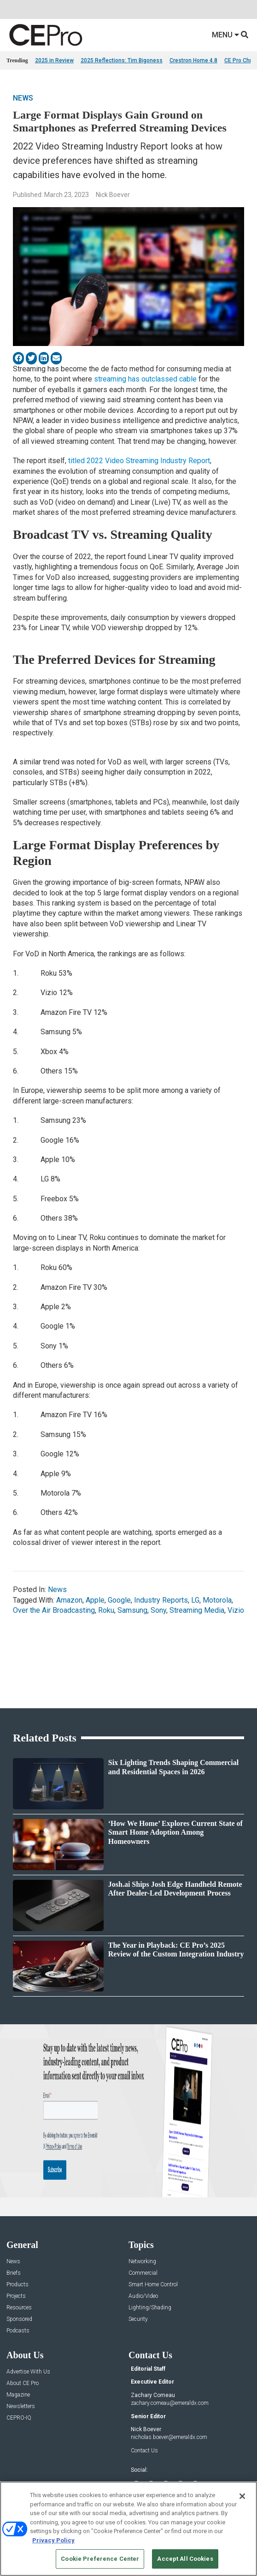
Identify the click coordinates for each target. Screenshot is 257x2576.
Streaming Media (196, 1610)
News (23, 98)
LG (195, 1600)
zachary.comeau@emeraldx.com (170, 2403)
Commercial (143, 2273)
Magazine (18, 2395)
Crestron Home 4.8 (193, 60)
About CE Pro (22, 2383)
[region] (128, 2528)
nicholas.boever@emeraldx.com (169, 2437)
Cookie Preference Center (100, 2558)
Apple (95, 1600)
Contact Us (144, 2450)
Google (119, 1600)
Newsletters (20, 2406)
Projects (16, 2296)
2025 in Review (54, 60)
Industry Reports (161, 1600)
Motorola (217, 1600)
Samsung (132, 1610)
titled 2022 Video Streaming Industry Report (139, 460)
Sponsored (19, 2319)
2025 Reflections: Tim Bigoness (122, 60)
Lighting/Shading (149, 2308)
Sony (158, 1610)
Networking (142, 2262)
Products (17, 2285)
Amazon (69, 1600)
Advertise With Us (28, 2372)
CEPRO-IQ (18, 2418)
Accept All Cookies (185, 2558)
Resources (19, 2308)
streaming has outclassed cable (145, 379)
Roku (106, 1610)
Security (138, 2319)
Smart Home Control (153, 2285)
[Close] (242, 2496)
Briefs (13, 2273)
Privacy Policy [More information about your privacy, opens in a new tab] (53, 2540)
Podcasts (17, 2331)
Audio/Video (143, 2296)
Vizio (236, 1610)
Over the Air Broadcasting (54, 1610)
